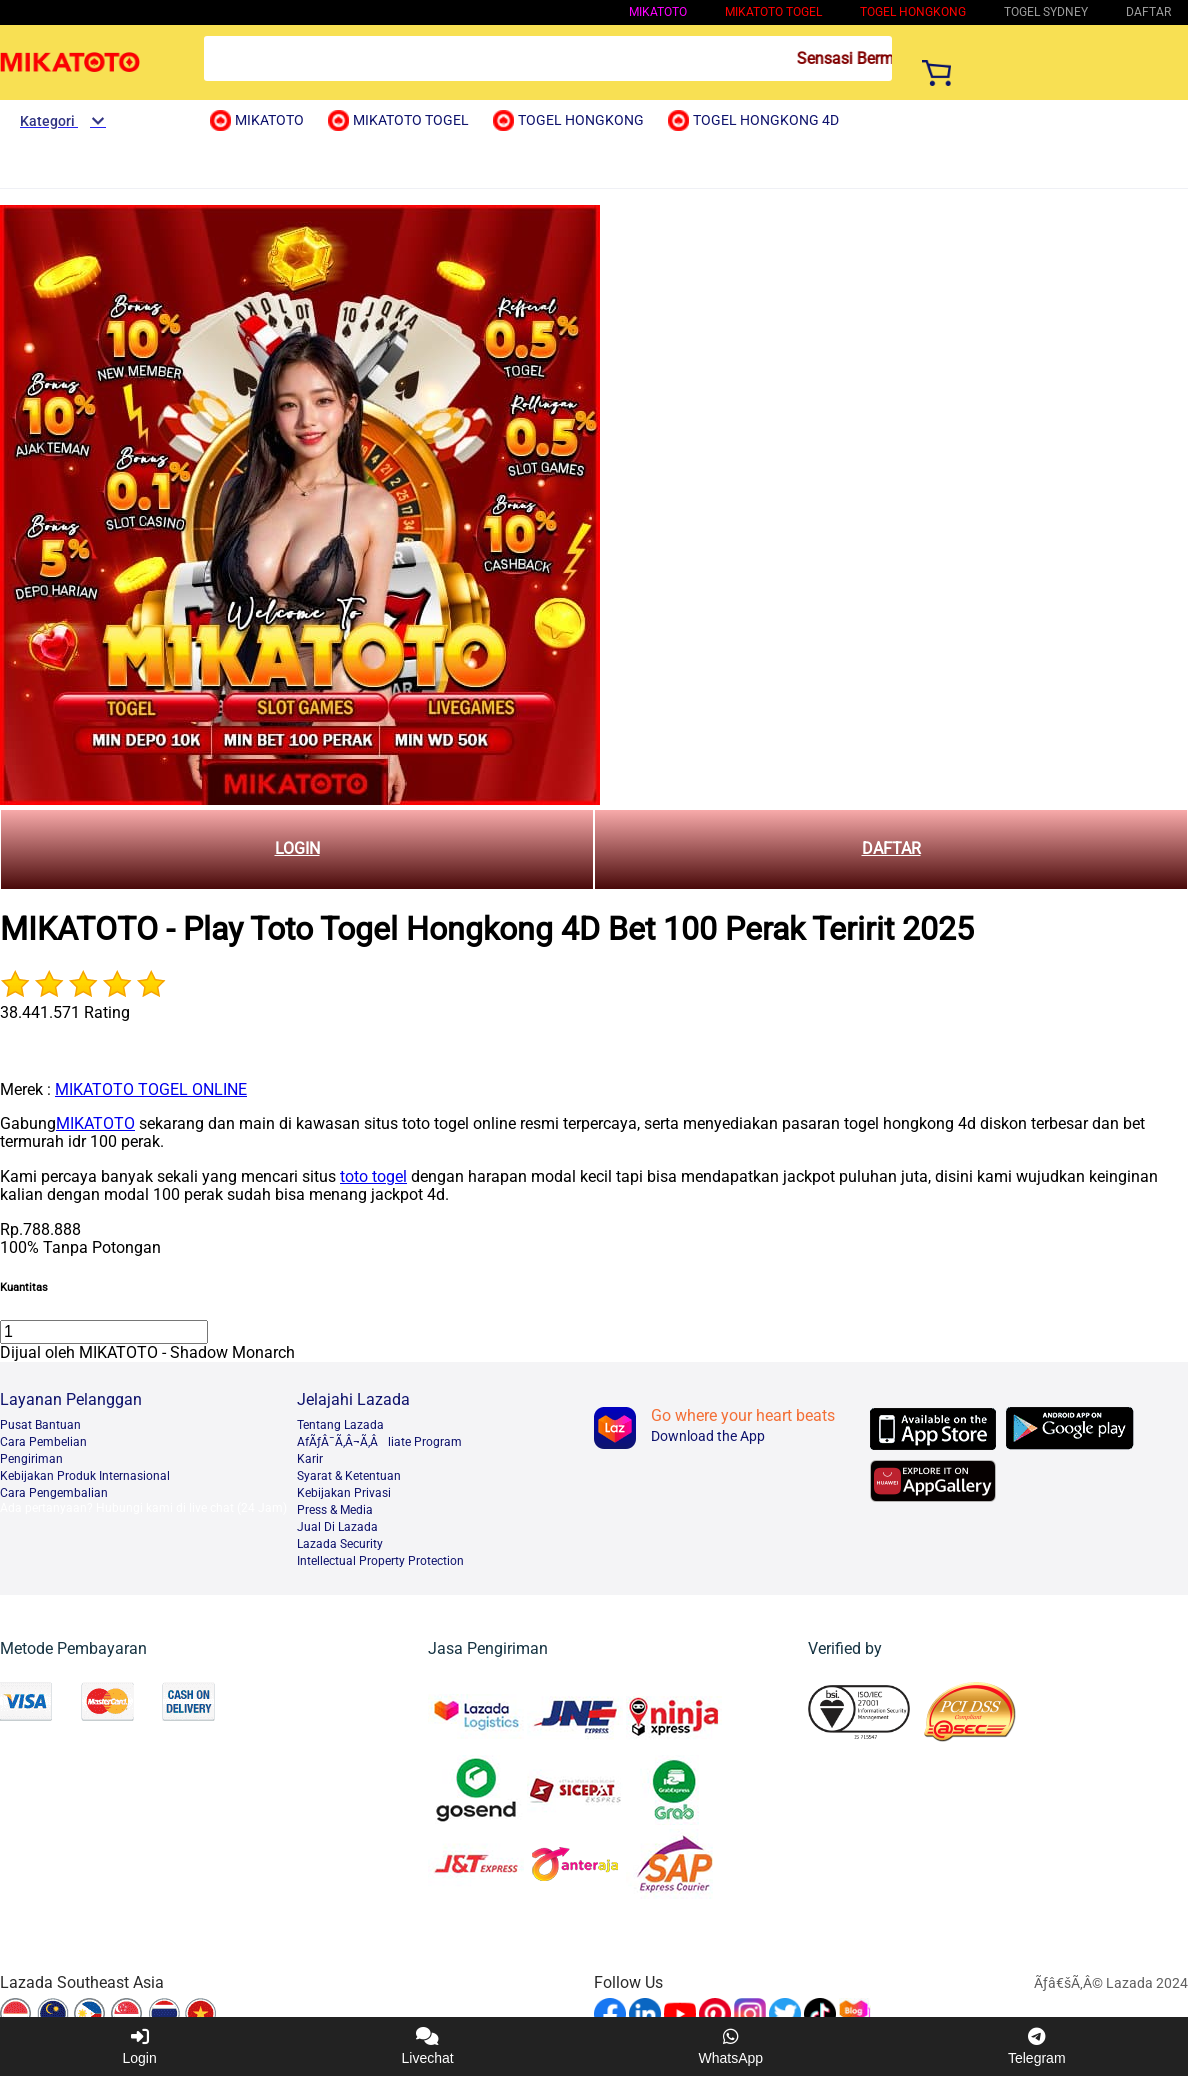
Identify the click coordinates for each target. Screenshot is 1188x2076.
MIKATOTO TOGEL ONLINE (151, 1089)
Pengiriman (31, 1459)
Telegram (1037, 2046)
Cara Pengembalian (54, 1493)
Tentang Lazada (340, 1425)
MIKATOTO (658, 12)
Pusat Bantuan (40, 1425)
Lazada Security (340, 1544)
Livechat (428, 2046)
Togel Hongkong (913, 12)
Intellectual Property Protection (380, 1561)
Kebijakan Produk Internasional (85, 1476)
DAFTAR (891, 848)
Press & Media (335, 1510)
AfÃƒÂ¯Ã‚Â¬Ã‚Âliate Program (379, 1442)
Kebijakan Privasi (344, 1493)
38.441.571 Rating (65, 1012)
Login (139, 2046)
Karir (310, 1459)
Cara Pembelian (43, 1442)
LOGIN (297, 848)
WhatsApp (731, 2046)
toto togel (373, 1176)
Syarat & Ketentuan (349, 1476)
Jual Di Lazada (337, 1527)
